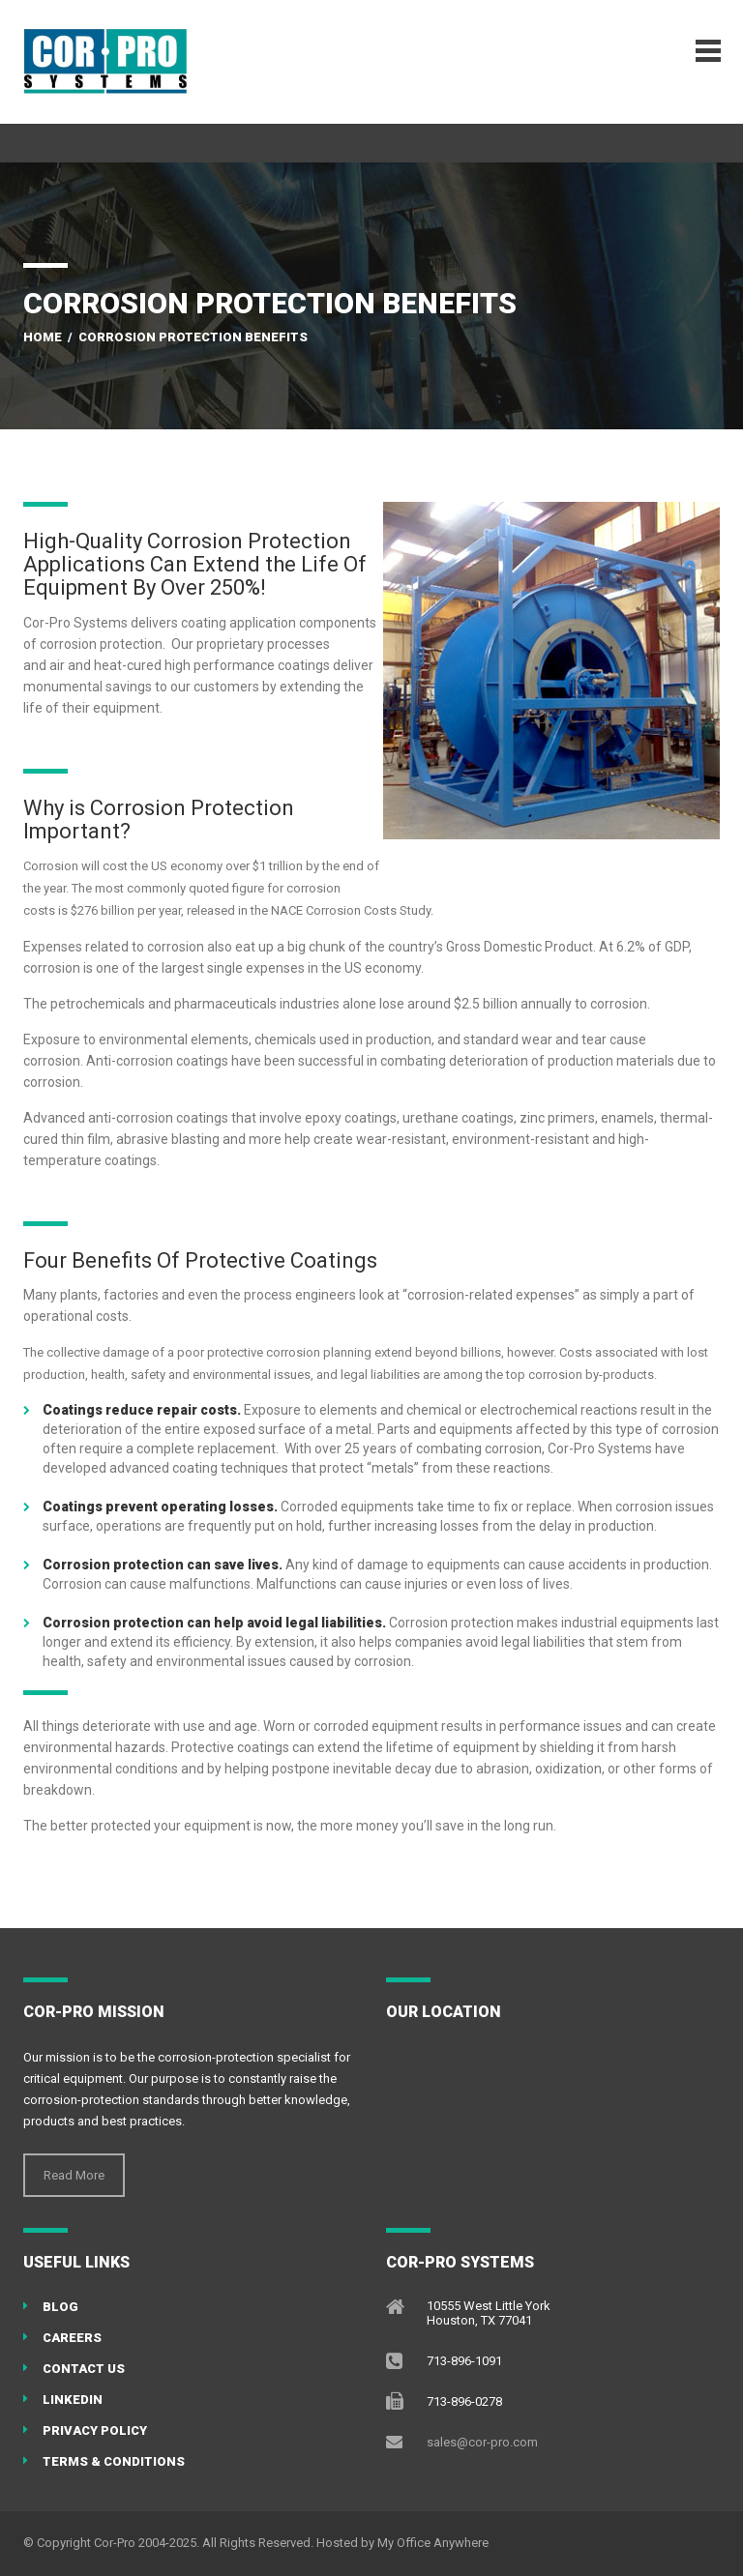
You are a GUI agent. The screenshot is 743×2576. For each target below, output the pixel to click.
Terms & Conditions (114, 2461)
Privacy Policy (95, 2430)
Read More (74, 2175)
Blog (60, 2306)
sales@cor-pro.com (482, 2442)
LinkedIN (73, 2399)
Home (42, 337)
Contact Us (84, 2368)
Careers (72, 2337)
